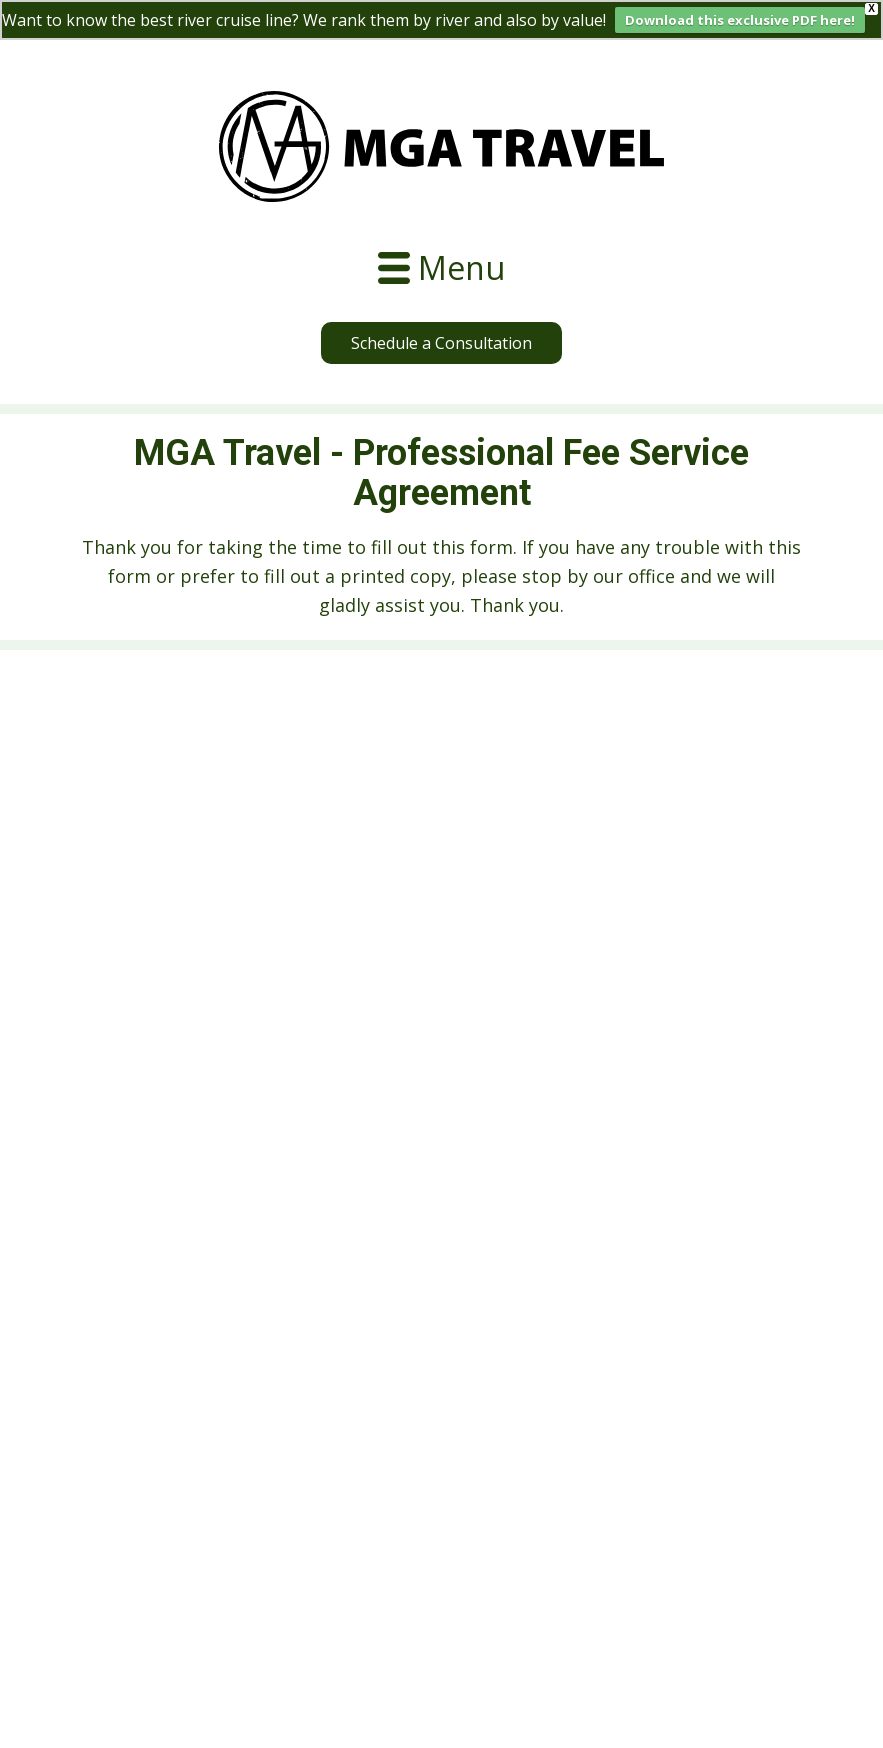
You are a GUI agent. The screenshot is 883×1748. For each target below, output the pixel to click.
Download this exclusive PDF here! (740, 20)
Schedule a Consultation (441, 343)
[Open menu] (441, 268)
